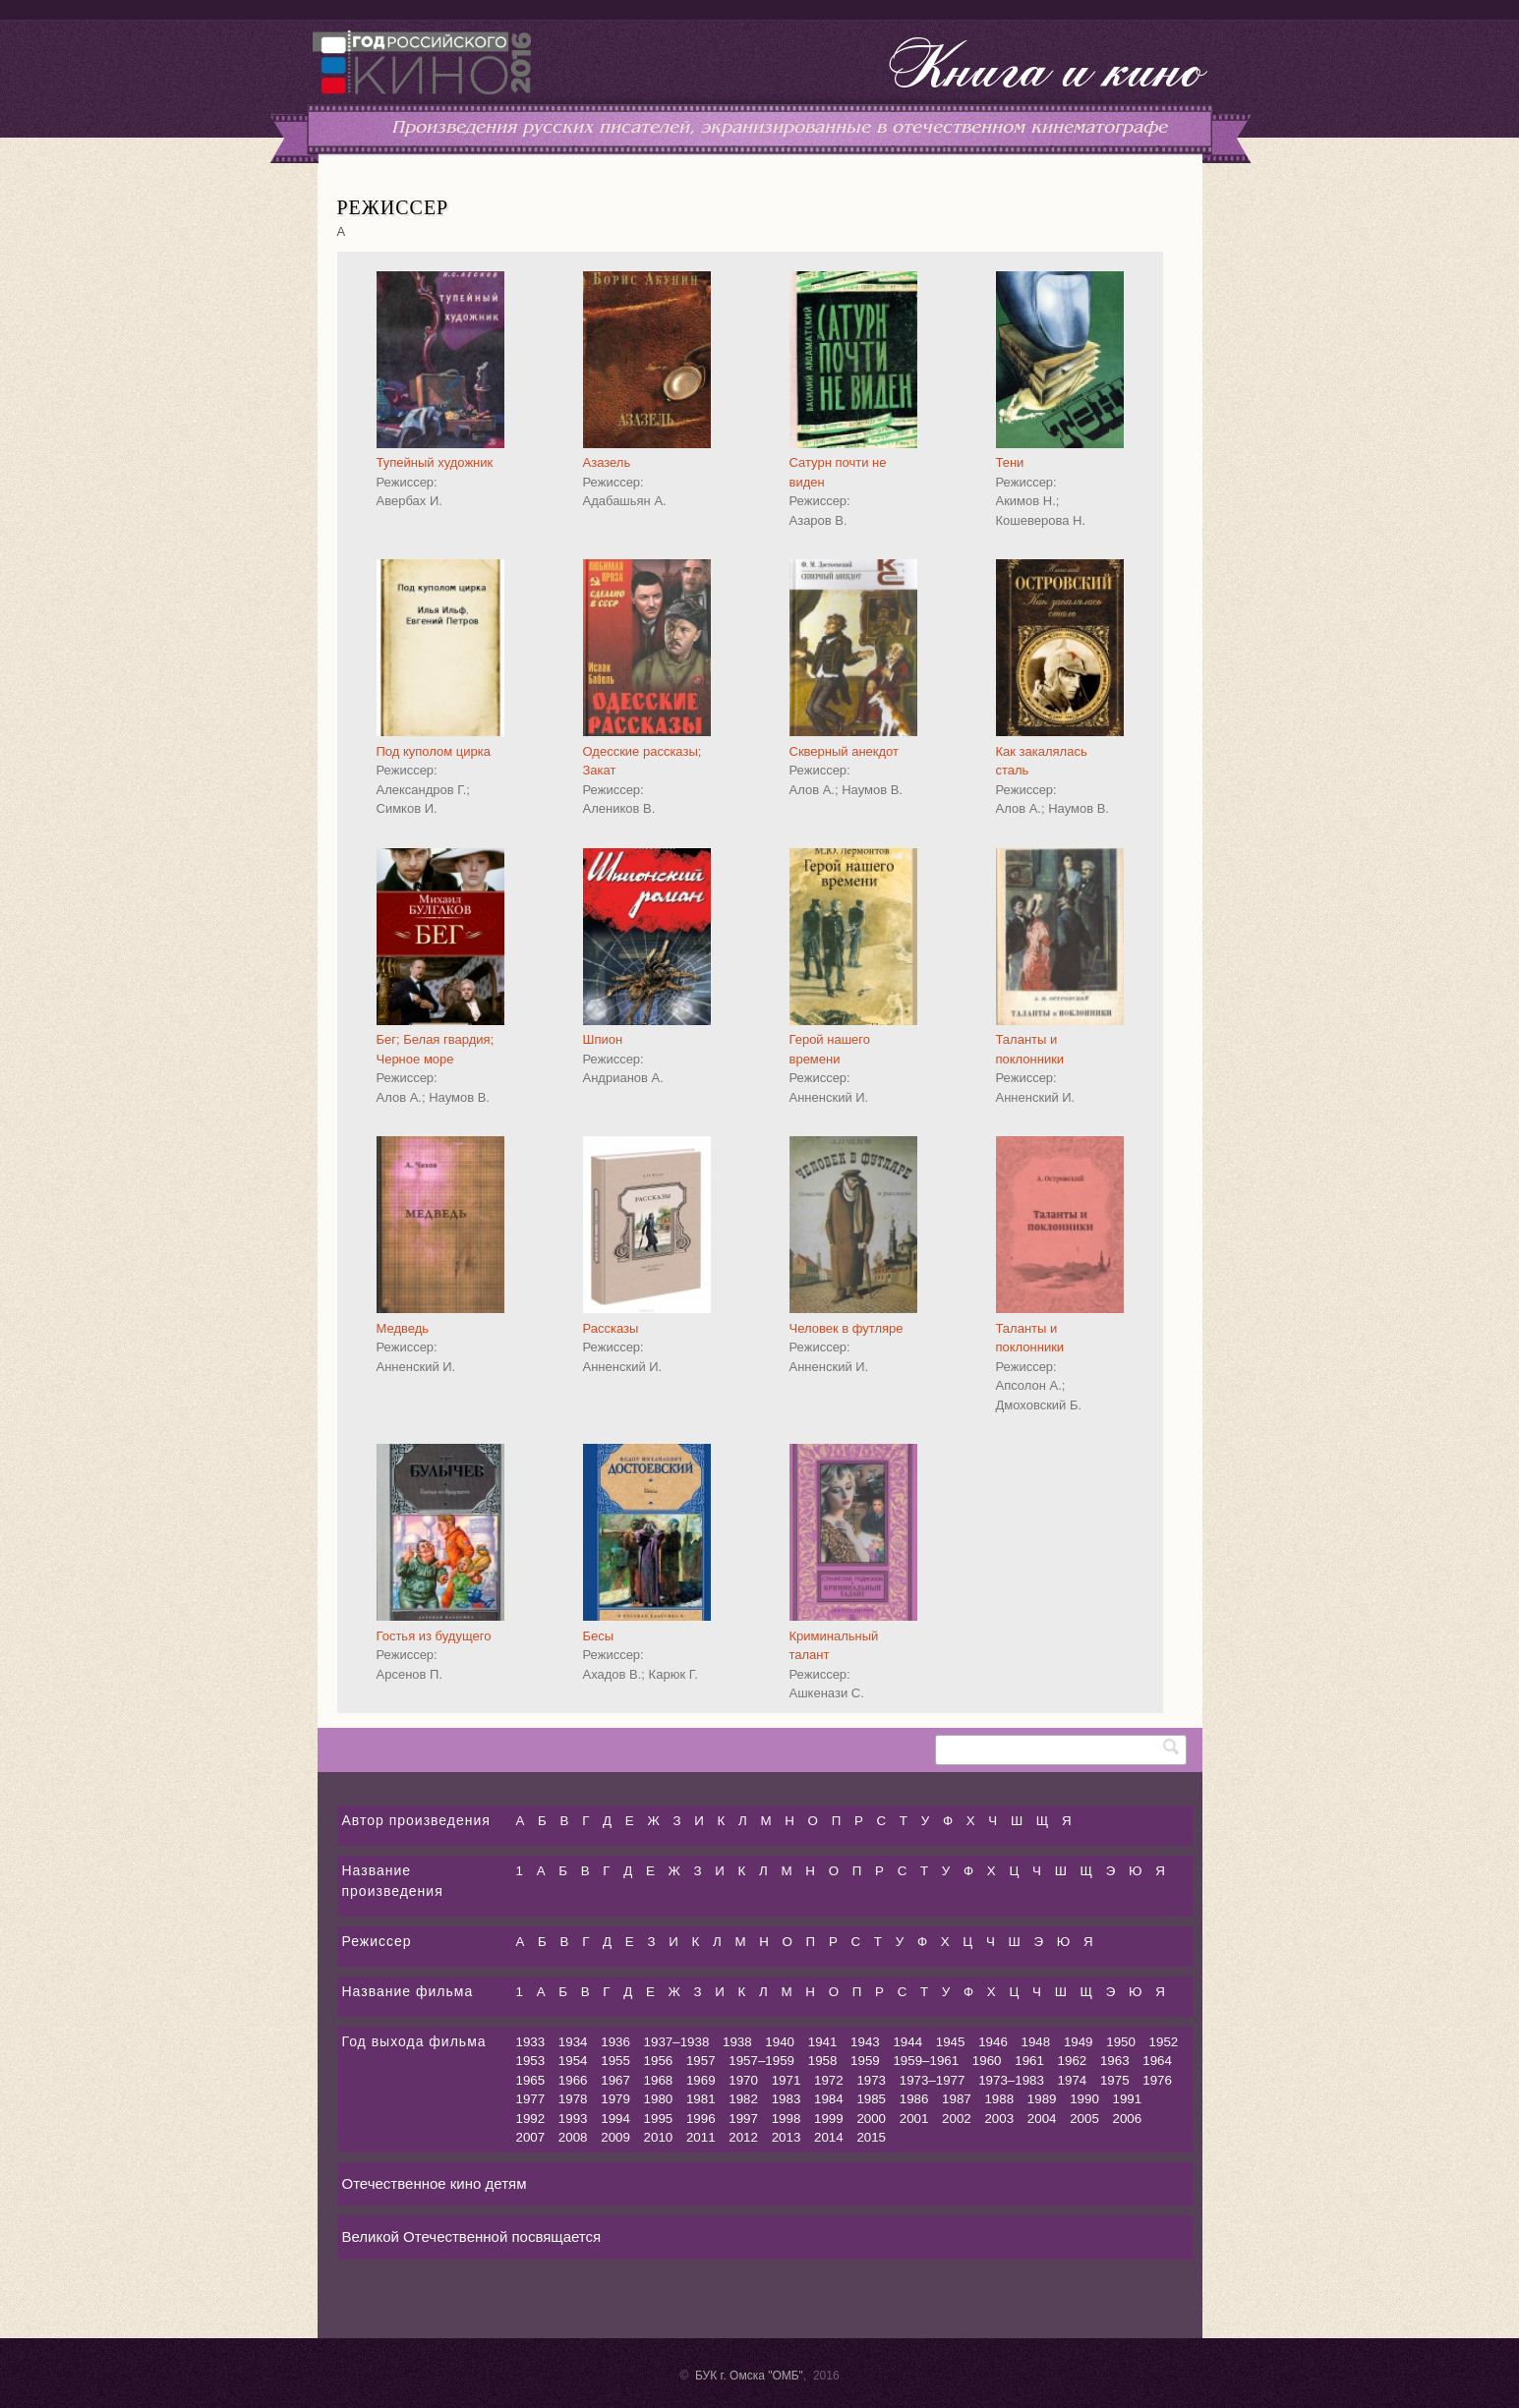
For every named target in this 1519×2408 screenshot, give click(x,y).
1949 (1078, 2042)
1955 (615, 2060)
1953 (531, 2060)
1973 (871, 2080)
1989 (1042, 2099)
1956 (658, 2060)
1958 (823, 2060)
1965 (531, 2080)
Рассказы (611, 1328)
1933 (531, 2042)
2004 (1042, 2118)
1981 (701, 2099)
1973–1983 (1011, 2080)
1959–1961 (926, 2060)
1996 (701, 2118)
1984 (829, 2099)
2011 (701, 2137)
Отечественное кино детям (434, 2183)
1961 (1029, 2060)
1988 (999, 2099)
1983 (786, 2099)
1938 (737, 2042)
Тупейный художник (435, 462)
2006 (1127, 2118)
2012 (743, 2137)
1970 (743, 2080)
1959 (865, 2060)
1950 (1121, 2042)
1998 (786, 2118)
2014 (829, 2137)
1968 (658, 2080)
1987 (956, 2099)
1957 (701, 2060)
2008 (573, 2137)
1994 (615, 2118)
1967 (615, 2080)
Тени (1010, 462)
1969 (701, 2080)
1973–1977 (932, 2080)
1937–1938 (677, 2042)
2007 (531, 2137)
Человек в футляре (846, 1328)
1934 (573, 2042)
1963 (1115, 2060)
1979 (615, 2099)
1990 (1084, 2099)
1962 (1072, 2060)
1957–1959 (761, 2060)
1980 (658, 2099)
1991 (1127, 2099)
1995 (658, 2118)
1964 (1157, 2060)
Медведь (403, 1328)
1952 (1164, 2042)
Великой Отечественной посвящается (472, 2236)
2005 (1084, 2118)
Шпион (603, 1039)
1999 (829, 2118)
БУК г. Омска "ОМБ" (749, 2375)
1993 (573, 2118)
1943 (865, 2042)
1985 (871, 2099)
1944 (907, 2042)
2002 (956, 2118)
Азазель (607, 462)
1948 (1036, 2042)
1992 (531, 2118)
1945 (950, 2042)
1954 (573, 2060)
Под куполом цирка (434, 751)
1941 (823, 2042)
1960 (987, 2060)
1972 (829, 2080)
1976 (1157, 2080)
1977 (531, 2099)
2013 (786, 2137)
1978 (573, 2099)
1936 (615, 2042)
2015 (871, 2137)
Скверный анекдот (844, 751)
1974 (1072, 2080)
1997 (743, 2118)
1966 (573, 2080)
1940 (779, 2042)
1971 (786, 2080)
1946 (993, 2042)
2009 (615, 2137)
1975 (1115, 2080)
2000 (871, 2118)
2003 (999, 2118)
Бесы (598, 1636)
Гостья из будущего (434, 1636)
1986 (914, 2099)
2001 (914, 2118)
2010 (658, 2137)
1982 (743, 2099)
